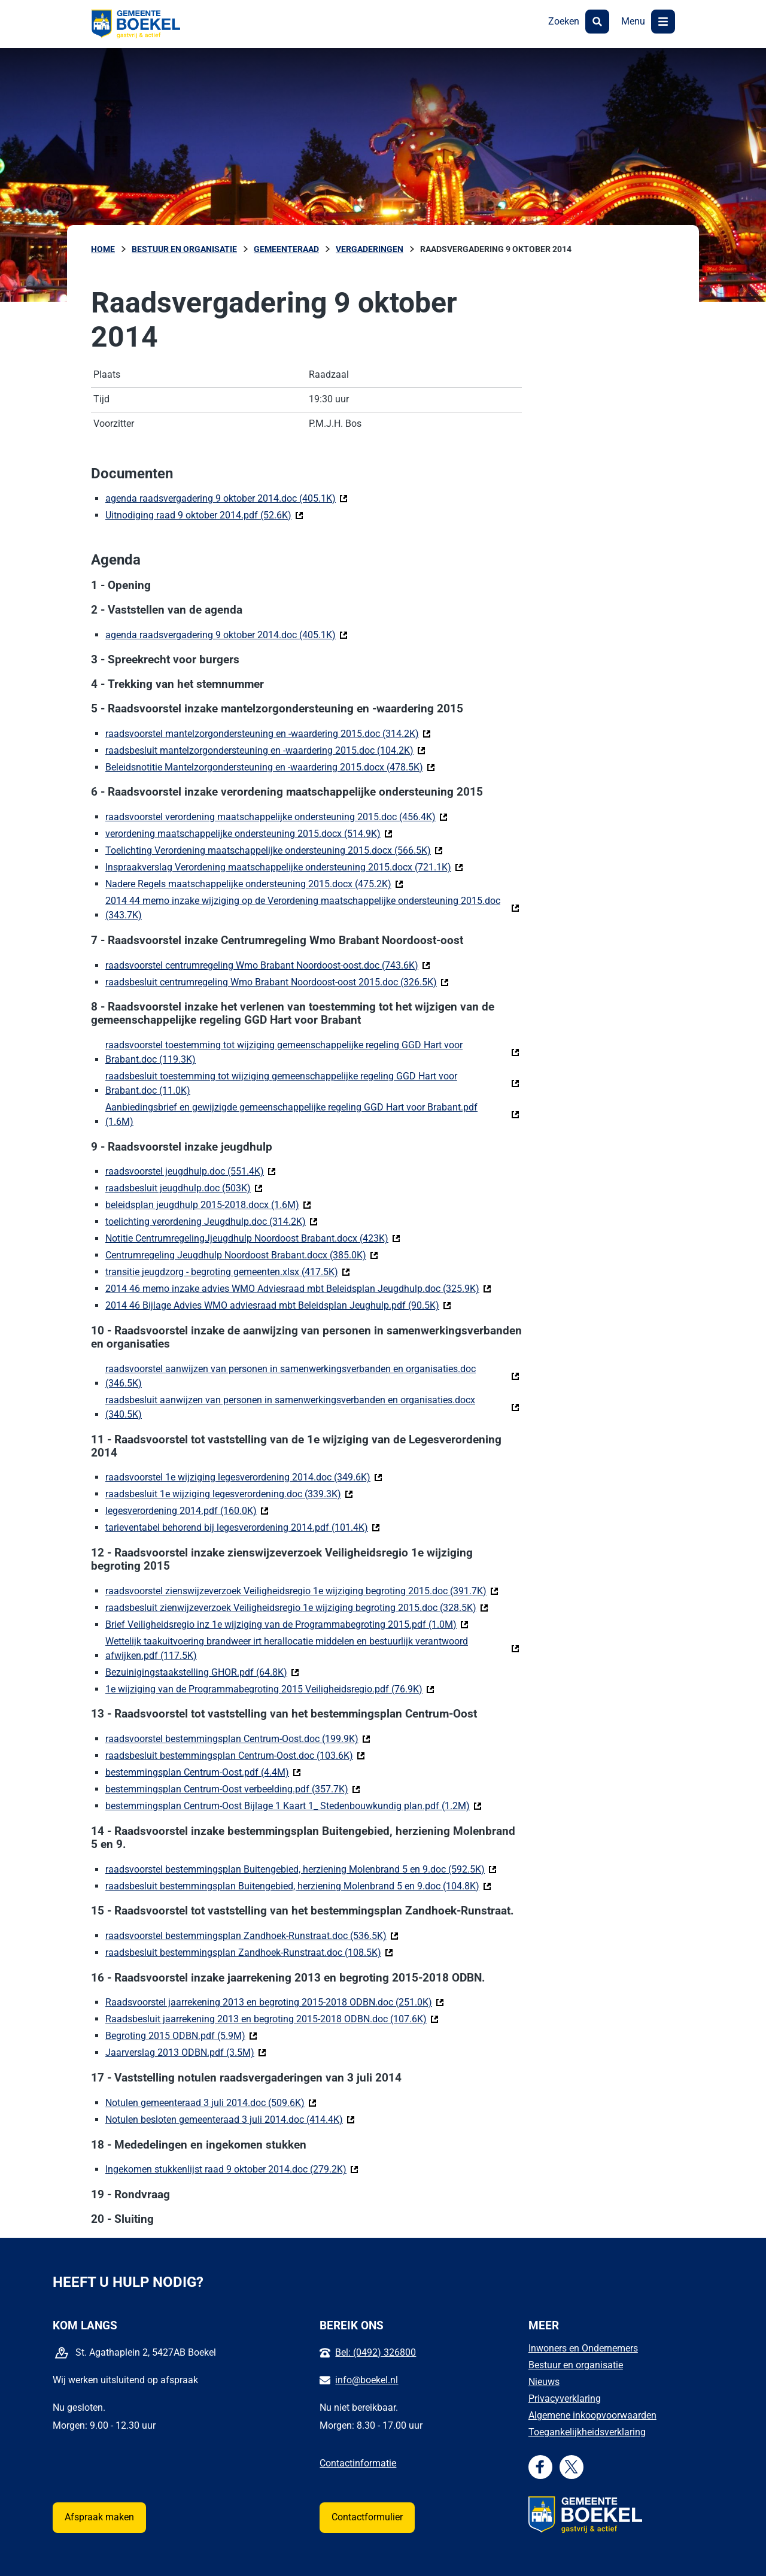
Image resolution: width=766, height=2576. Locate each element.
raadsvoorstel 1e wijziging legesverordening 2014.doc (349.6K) (243, 1476)
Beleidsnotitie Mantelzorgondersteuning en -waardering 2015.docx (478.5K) (270, 766)
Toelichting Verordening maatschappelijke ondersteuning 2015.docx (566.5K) (274, 850)
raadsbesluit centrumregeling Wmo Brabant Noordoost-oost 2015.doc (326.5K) (277, 981)
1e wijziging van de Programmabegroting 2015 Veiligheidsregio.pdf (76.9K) (269, 1688)
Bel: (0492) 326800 (375, 2352)
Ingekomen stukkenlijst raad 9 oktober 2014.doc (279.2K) (231, 2168)
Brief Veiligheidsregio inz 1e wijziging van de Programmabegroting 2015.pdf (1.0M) (287, 1624)
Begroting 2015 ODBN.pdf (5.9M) (181, 2035)
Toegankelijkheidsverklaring (587, 2432)
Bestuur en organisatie (575, 2365)
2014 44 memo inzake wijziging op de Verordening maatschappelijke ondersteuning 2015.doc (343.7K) (302, 908)
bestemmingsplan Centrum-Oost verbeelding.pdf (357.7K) (232, 1788)
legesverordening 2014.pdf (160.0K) (187, 1510)
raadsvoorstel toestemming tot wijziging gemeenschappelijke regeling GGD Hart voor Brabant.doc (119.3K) (284, 1052)
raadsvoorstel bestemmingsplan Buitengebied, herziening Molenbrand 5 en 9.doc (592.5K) (301, 1868)
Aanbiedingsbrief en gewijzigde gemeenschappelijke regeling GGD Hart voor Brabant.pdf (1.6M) (291, 1114)
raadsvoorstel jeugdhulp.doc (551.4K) (190, 1170)
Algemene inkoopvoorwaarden (592, 2415)
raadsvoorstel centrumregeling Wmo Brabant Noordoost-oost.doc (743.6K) (267, 964)
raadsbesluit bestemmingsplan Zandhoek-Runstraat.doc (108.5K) (249, 1952)
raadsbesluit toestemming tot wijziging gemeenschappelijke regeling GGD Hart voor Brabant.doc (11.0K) (281, 1083)
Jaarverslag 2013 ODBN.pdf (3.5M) (185, 2052)
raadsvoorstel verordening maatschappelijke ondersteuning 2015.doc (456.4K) (276, 816)
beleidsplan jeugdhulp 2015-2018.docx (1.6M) (208, 1204)
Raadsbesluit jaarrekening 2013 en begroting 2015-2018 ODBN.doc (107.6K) (272, 2018)
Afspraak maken (99, 2517)
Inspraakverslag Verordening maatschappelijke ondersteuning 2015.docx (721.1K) (284, 866)
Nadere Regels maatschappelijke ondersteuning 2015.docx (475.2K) (254, 883)
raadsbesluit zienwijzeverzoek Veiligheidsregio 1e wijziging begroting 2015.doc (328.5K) (296, 1607)
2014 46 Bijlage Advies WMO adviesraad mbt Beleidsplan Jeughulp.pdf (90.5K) (278, 1304)
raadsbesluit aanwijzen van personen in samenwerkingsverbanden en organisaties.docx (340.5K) (290, 1407)
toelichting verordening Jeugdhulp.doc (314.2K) (211, 1221)
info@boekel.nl (366, 2380)
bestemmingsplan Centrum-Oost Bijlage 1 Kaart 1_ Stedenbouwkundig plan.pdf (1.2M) (293, 1805)
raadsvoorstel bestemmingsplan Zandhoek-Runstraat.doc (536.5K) (252, 1935)
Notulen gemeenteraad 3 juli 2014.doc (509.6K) (211, 2102)
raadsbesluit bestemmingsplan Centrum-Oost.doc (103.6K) (235, 1755)
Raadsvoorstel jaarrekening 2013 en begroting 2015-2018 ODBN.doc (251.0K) (274, 2001)
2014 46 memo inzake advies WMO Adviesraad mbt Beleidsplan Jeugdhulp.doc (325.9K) (298, 1288)
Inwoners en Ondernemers (583, 2348)
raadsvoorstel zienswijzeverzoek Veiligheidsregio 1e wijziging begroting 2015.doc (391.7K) (301, 1590)
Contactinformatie (358, 2463)
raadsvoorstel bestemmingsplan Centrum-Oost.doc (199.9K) (237, 1738)
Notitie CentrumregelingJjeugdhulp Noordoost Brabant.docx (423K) (252, 1237)
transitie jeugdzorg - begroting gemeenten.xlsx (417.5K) (227, 1271)
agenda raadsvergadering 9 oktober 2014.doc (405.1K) (226, 497)
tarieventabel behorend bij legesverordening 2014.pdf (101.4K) (242, 1527)
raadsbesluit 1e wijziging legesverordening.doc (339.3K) (229, 1493)
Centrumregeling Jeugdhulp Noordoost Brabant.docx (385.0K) (241, 1254)
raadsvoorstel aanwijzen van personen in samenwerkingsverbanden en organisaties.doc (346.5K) (290, 1376)
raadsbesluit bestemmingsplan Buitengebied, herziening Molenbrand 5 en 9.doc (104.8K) (298, 1885)
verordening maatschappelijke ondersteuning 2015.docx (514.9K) (249, 833)
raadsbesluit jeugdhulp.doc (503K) (184, 1187)
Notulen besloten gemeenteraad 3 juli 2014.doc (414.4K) (230, 2119)
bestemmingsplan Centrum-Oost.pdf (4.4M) (203, 1771)
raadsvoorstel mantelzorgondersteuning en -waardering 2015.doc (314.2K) (268, 733)
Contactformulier (367, 2517)
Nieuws (544, 2381)
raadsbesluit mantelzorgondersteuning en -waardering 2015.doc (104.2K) (265, 750)
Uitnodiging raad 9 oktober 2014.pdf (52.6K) (204, 514)
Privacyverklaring (564, 2398)
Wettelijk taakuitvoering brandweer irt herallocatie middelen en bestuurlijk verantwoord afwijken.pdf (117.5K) (286, 1648)
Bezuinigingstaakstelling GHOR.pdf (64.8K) (202, 1671)
